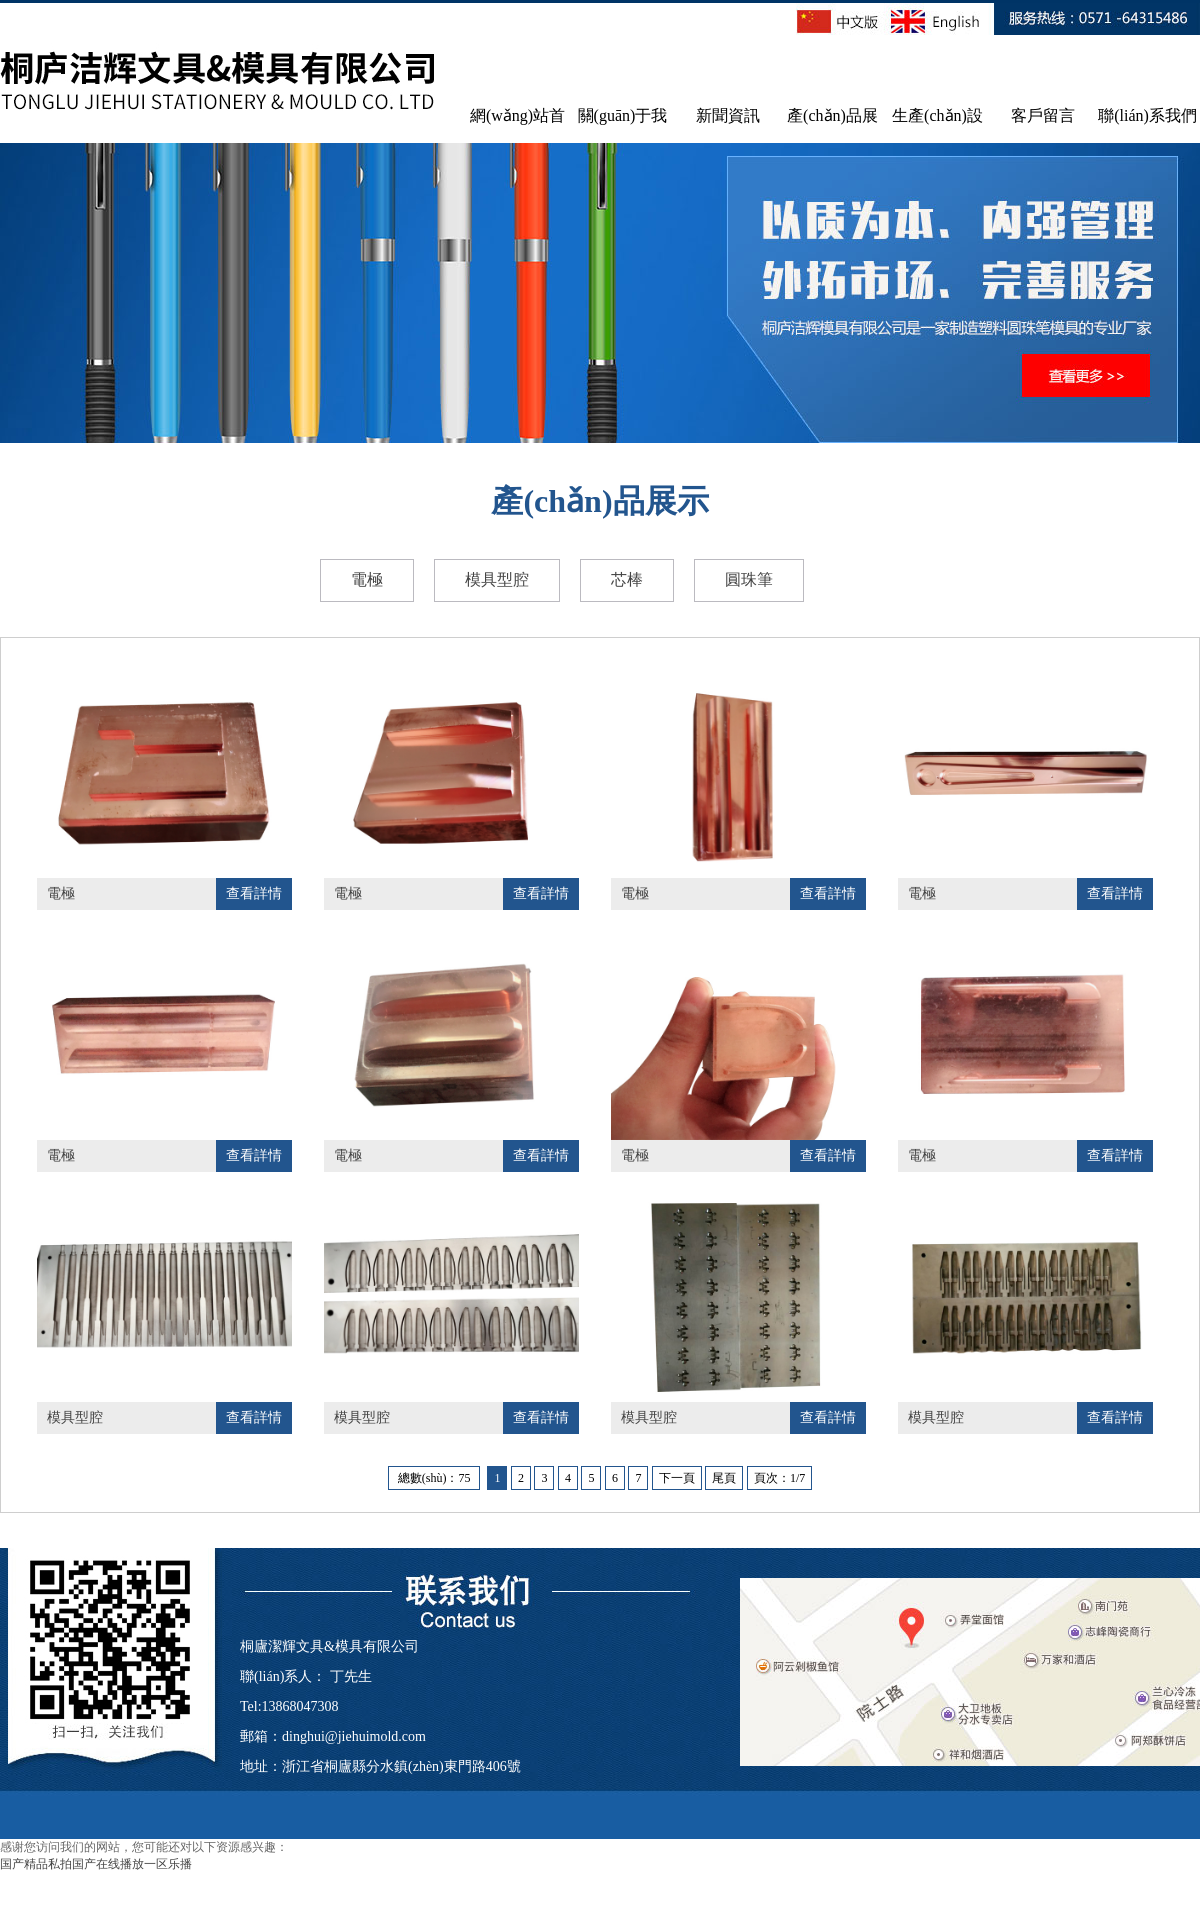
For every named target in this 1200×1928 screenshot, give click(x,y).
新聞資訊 (728, 115)
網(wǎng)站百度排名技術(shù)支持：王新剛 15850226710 (851, 1855)
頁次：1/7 (779, 1478)
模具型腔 (497, 579)
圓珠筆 (749, 579)
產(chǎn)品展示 (832, 125)
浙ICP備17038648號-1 (592, 1855)
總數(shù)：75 (434, 1478)
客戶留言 (1043, 115)
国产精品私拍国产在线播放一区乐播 (96, 1864)
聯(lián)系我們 (1147, 115)
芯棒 (627, 579)
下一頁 (677, 1478)
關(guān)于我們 (623, 125)
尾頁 (724, 1478)
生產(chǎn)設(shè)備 (937, 125)
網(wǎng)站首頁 (517, 125)
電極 (367, 579)
